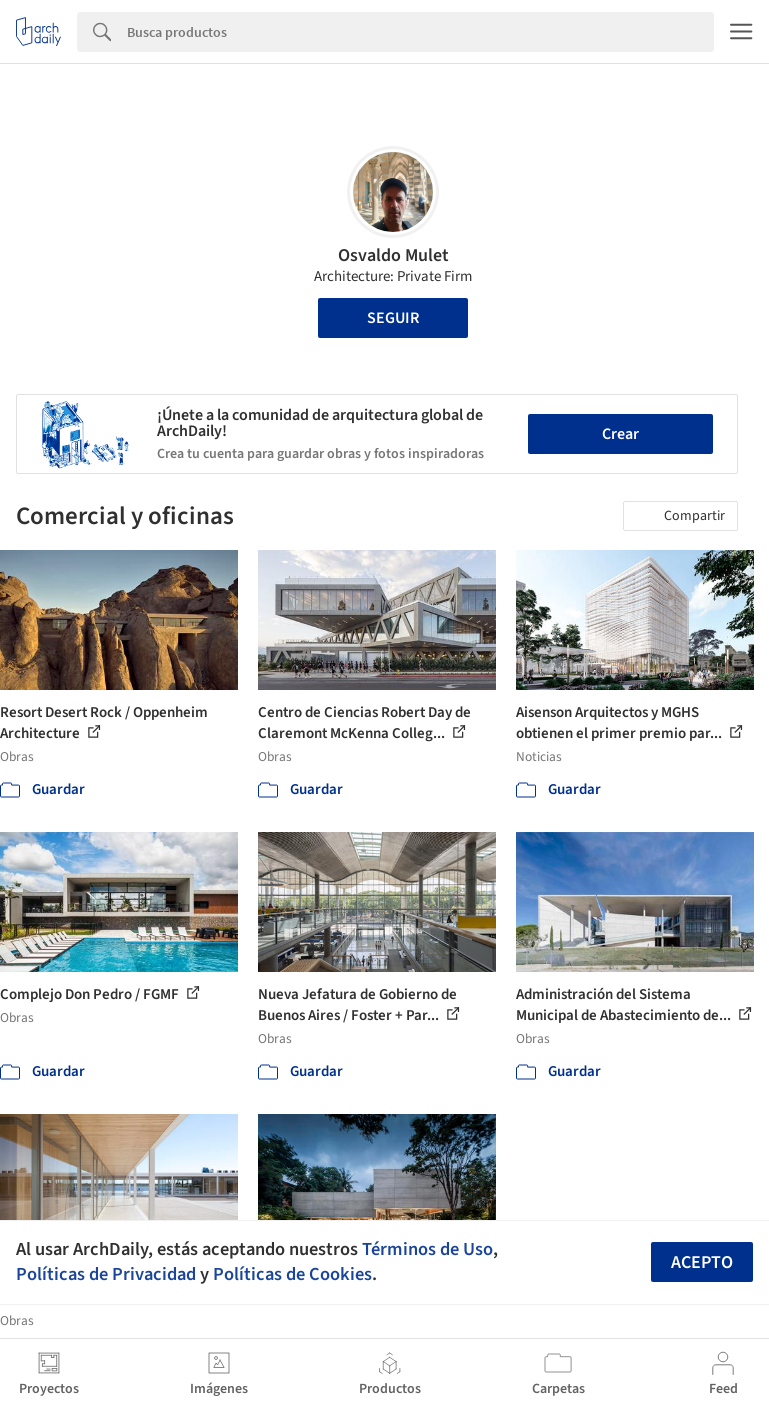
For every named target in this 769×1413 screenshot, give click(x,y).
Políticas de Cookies (292, 1274)
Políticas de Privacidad (106, 1274)
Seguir (393, 318)
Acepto (702, 1262)
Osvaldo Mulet (393, 255)
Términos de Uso (427, 1249)
